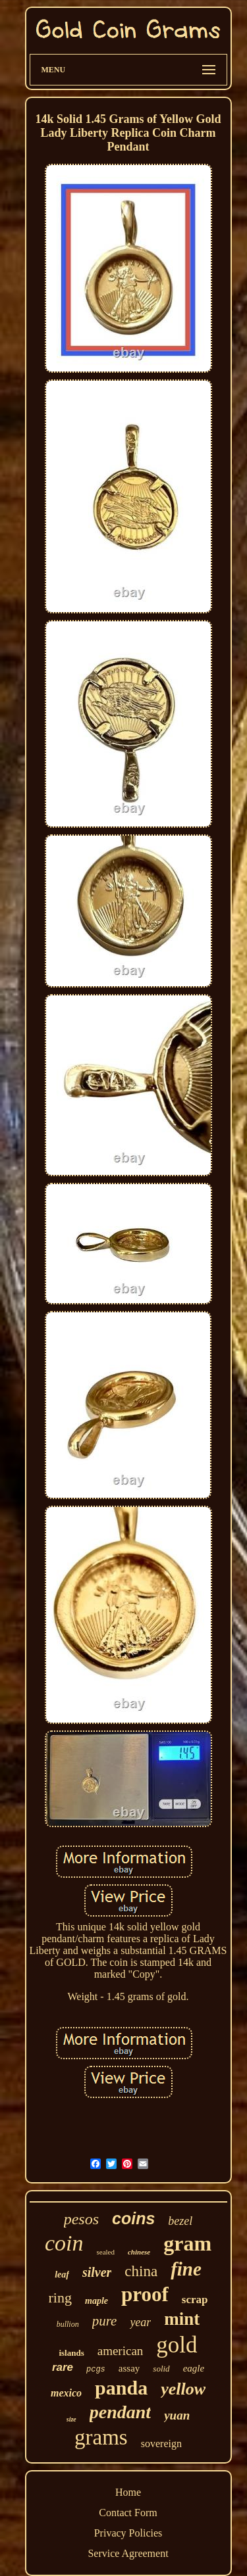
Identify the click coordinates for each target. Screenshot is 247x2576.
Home (128, 2492)
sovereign (161, 2443)
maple (96, 2301)
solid (161, 2368)
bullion (68, 2324)
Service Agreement (128, 2553)
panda (121, 2387)
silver (96, 2272)
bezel (180, 2221)
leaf (62, 2274)
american (120, 2351)
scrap (195, 2299)
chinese (139, 2252)
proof (145, 2294)
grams (101, 2437)
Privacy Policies (128, 2533)
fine (186, 2268)
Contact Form (128, 2512)
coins (133, 2218)
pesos (81, 2219)
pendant (120, 2412)
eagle (193, 2368)
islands (71, 2353)
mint (182, 2319)
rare (62, 2367)
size (71, 2419)
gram (187, 2243)
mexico (66, 2392)
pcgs (95, 2369)
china (140, 2271)
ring (60, 2297)
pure (104, 2321)
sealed (105, 2252)
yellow (183, 2388)
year (140, 2322)
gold (176, 2345)
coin (64, 2243)
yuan (177, 2415)
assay (129, 2368)
